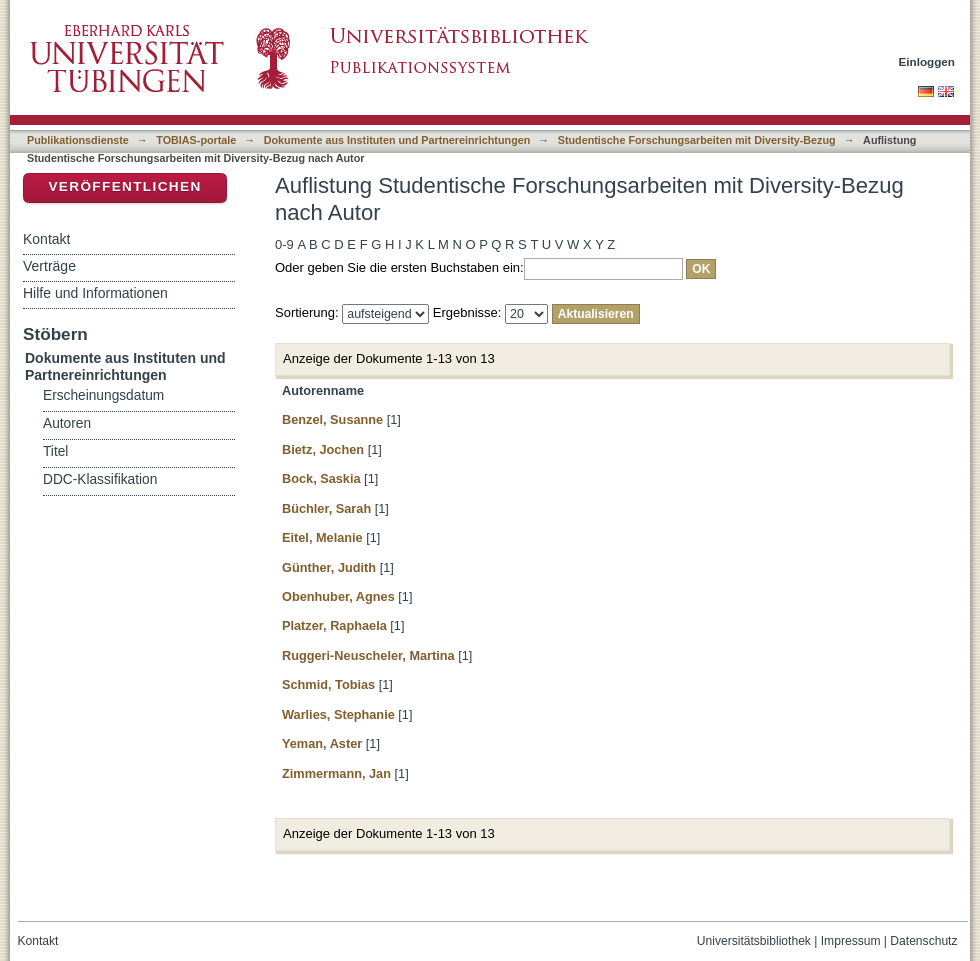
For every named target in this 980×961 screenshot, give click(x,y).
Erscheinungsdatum (103, 395)
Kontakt (46, 239)
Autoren (67, 423)
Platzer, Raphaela (334, 625)
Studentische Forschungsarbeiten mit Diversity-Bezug (697, 140)
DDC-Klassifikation (100, 479)
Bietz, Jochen (323, 449)
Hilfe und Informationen (95, 293)
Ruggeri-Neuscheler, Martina (368, 655)
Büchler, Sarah (326, 508)
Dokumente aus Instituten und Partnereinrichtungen (397, 140)
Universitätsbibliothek (754, 941)
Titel (55, 451)
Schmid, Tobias (328, 684)
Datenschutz (923, 941)
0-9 (284, 244)
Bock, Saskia (321, 478)
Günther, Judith (329, 567)
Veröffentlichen (124, 186)
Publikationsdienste (78, 140)
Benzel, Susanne (332, 419)
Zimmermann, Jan (336, 773)
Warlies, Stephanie (338, 714)
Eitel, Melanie (322, 537)
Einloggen (927, 61)
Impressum (851, 941)
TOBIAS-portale (196, 140)
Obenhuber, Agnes (338, 596)
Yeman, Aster (322, 743)
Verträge (49, 266)
